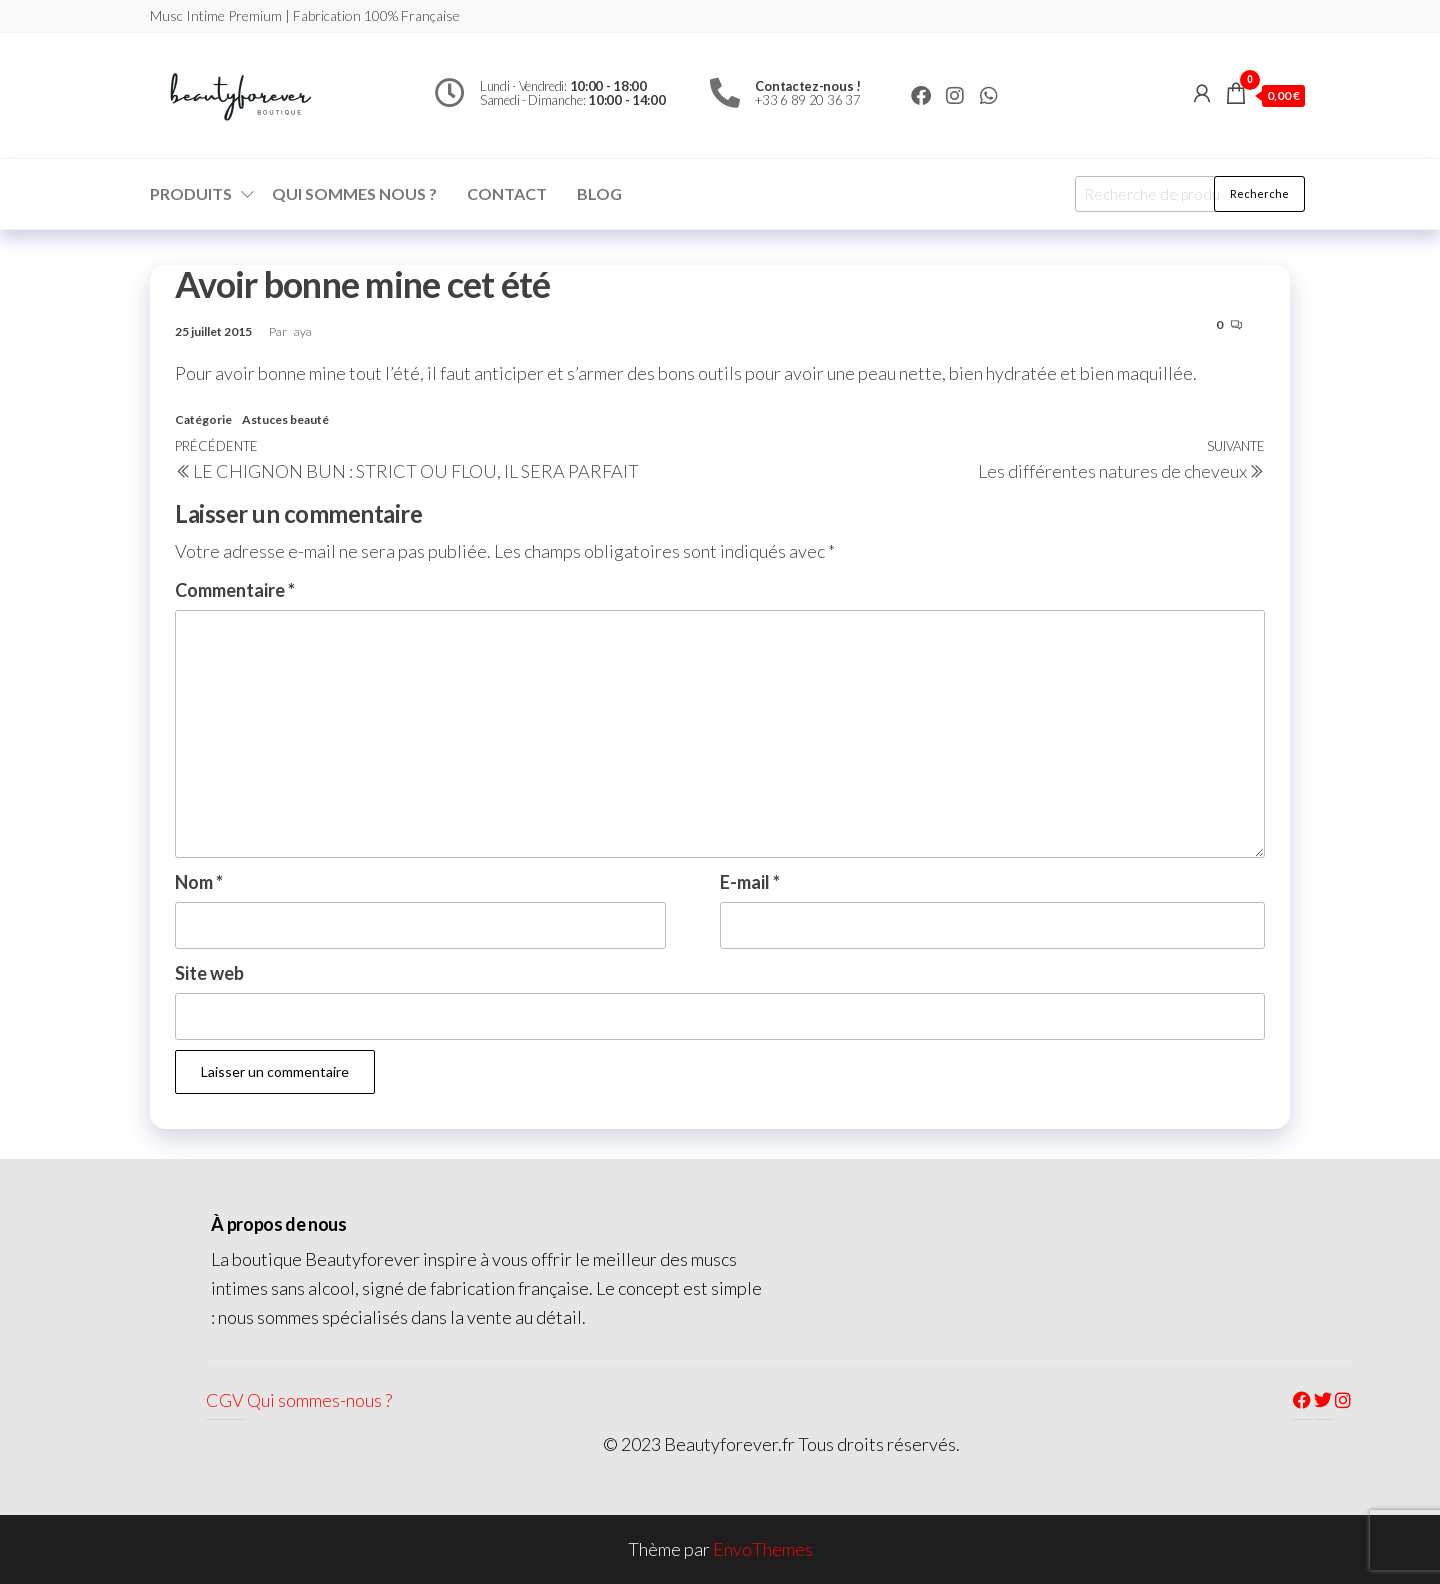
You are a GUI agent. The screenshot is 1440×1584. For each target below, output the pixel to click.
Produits (191, 193)
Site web (209, 973)
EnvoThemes (763, 1549)
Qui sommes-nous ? (319, 1400)
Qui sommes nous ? (354, 193)
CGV (225, 1400)
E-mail (750, 882)
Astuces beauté (285, 419)
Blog (599, 193)
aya (303, 331)
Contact (507, 193)
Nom (199, 882)
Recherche (1259, 193)
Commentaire (235, 590)
